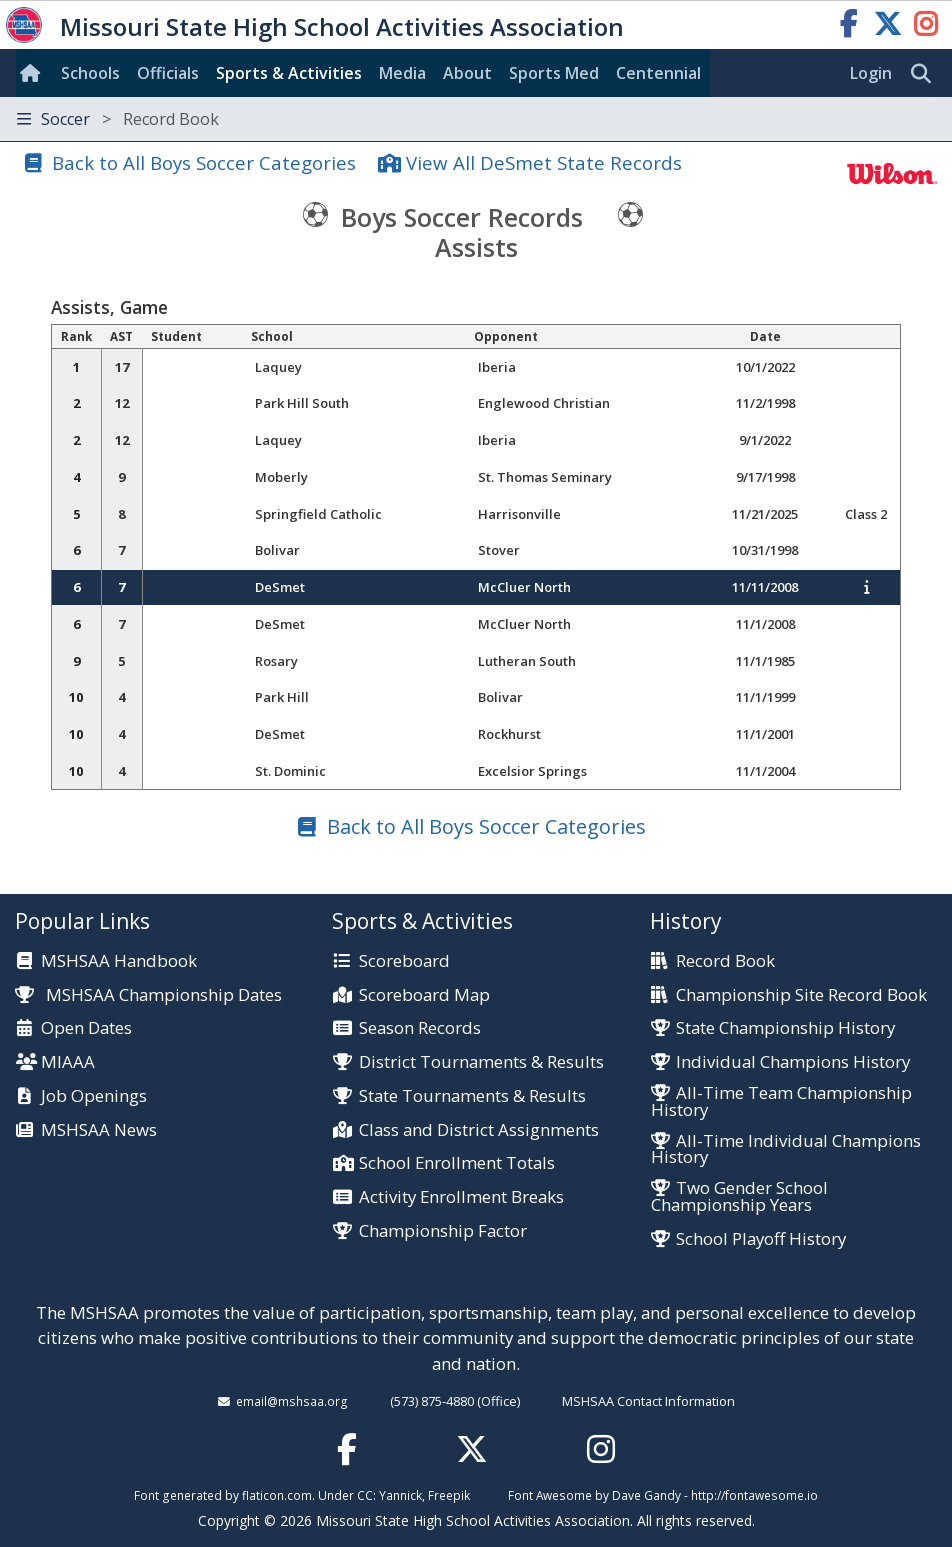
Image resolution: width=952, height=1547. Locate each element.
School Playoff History (761, 1239)
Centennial (658, 73)
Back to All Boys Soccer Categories (204, 162)
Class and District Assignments (479, 1130)
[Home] (34, 73)
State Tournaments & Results (472, 1096)
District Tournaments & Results (481, 1062)
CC (365, 1495)
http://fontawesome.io (754, 1495)
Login (871, 73)
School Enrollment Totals (457, 1163)
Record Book (725, 961)
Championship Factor (443, 1231)
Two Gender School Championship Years (739, 1197)
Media (402, 73)
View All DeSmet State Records (544, 162)
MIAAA (68, 1062)
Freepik (449, 1495)
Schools (90, 73)
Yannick (400, 1495)
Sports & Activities (289, 73)
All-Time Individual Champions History (786, 1150)
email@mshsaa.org (292, 1401)
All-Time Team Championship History (781, 1102)
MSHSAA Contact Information (648, 1401)
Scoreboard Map (424, 995)
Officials (168, 73)
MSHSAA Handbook (119, 961)
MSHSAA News (99, 1130)
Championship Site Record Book (801, 995)
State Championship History (785, 1028)
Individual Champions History (793, 1062)
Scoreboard (404, 961)
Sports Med (554, 73)
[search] (926, 74)
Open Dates (86, 1028)
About (467, 73)
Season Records (420, 1028)
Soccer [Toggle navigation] (118, 119)
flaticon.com (277, 1495)
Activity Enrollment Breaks (461, 1197)
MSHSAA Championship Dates (148, 994)
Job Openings (94, 1096)
